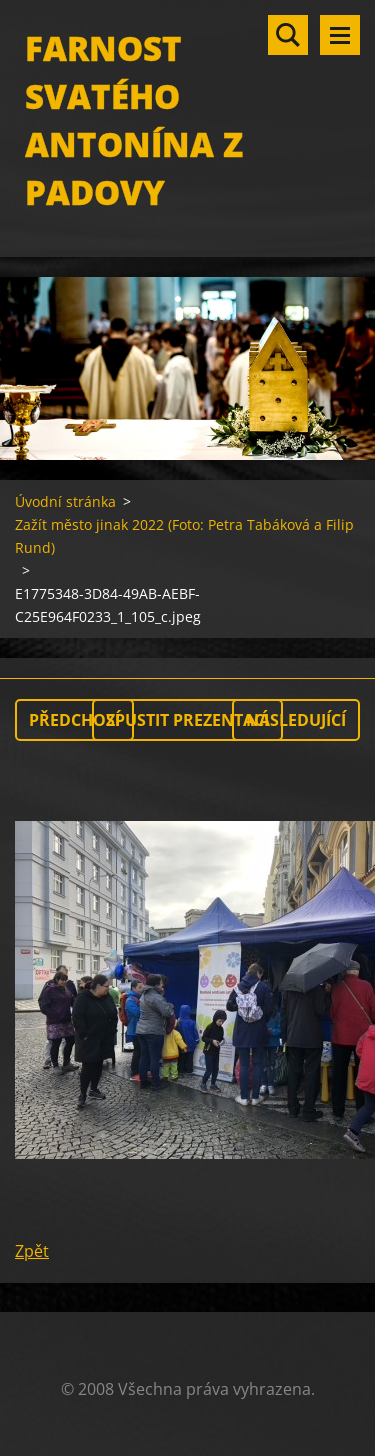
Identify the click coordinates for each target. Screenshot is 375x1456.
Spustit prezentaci (187, 720)
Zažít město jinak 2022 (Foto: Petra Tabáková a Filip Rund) (184, 536)
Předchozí (74, 720)
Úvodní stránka (65, 501)
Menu (340, 35)
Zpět (32, 1251)
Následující (296, 720)
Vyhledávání (288, 35)
